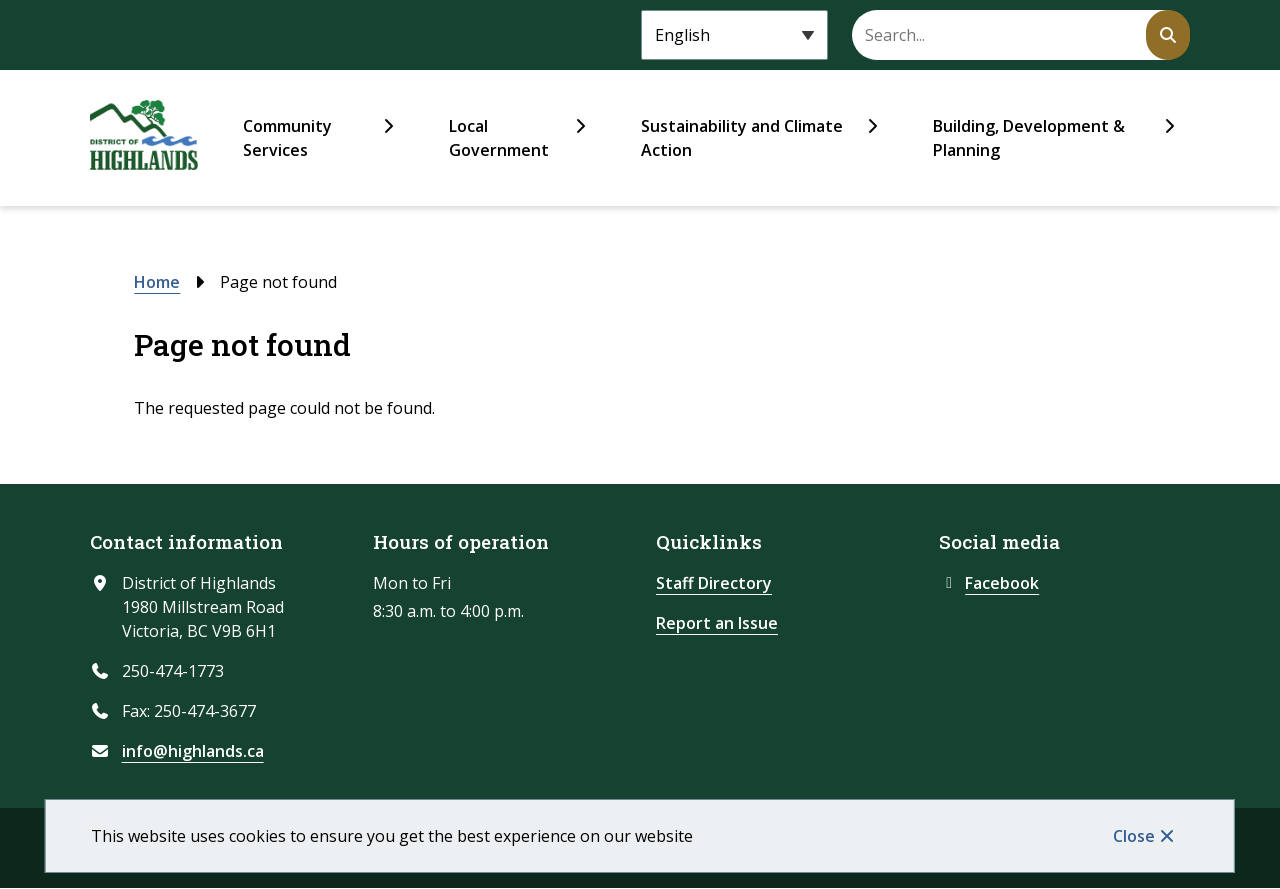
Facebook (989, 583)
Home (157, 282)
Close (1134, 836)
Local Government (499, 138)
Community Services (287, 138)
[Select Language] (734, 35)
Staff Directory (714, 583)
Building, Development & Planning (1029, 138)
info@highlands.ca (193, 751)
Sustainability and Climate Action (742, 138)
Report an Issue (717, 623)
